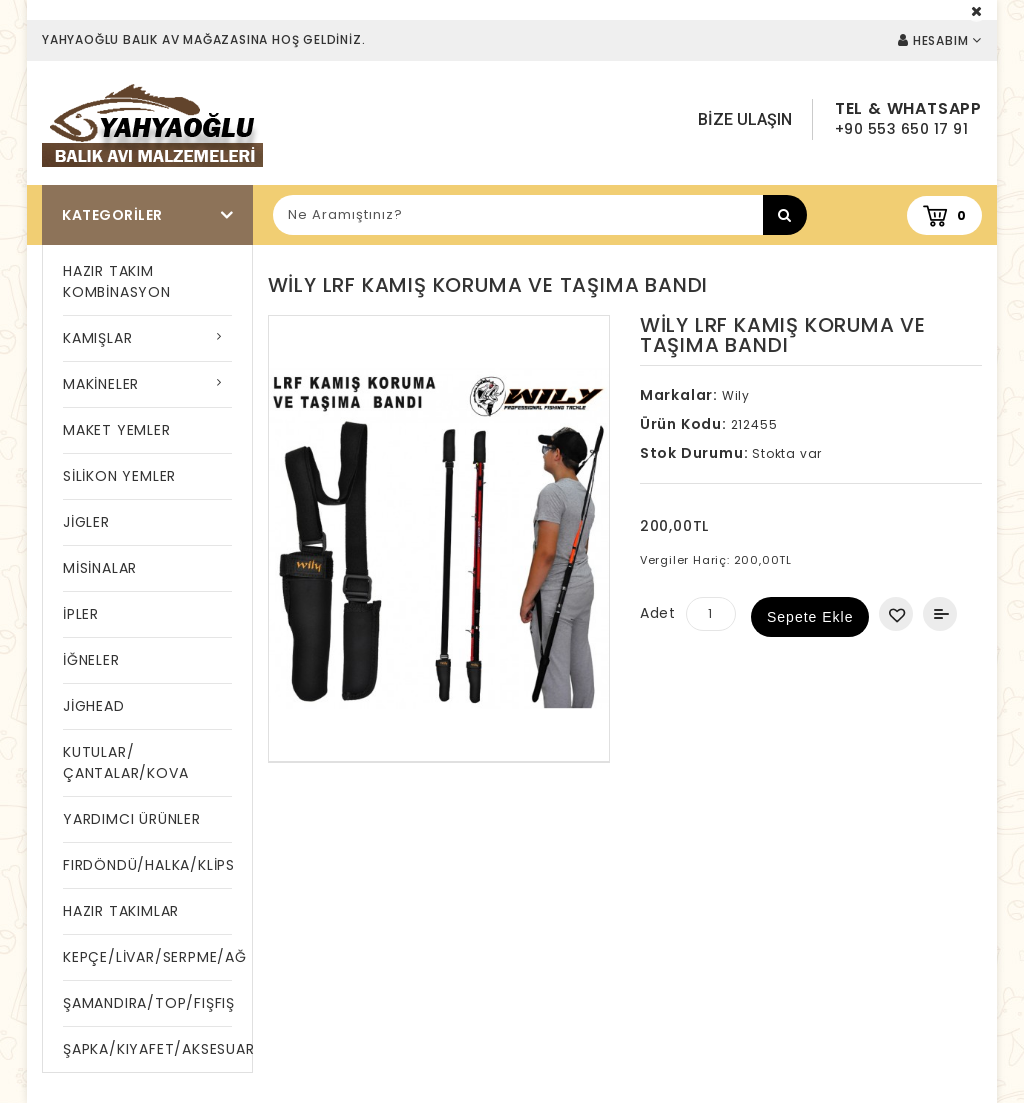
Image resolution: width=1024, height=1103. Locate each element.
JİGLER (86, 522)
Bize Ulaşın (745, 119)
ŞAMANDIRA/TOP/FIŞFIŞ (147, 1003)
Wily (736, 395)
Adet (658, 613)
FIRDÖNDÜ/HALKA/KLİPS (147, 865)
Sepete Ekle (810, 617)
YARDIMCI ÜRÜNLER (132, 819)
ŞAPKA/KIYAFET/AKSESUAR (147, 1049)
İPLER (81, 614)
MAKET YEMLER (117, 430)
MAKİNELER (101, 384)
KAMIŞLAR (97, 338)
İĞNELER (91, 660)
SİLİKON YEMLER (119, 476)
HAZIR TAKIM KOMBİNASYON (117, 281)
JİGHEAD (94, 706)
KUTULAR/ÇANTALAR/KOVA (125, 762)
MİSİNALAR (100, 568)
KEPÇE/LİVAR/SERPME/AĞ (147, 957)
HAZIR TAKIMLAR (121, 911)
